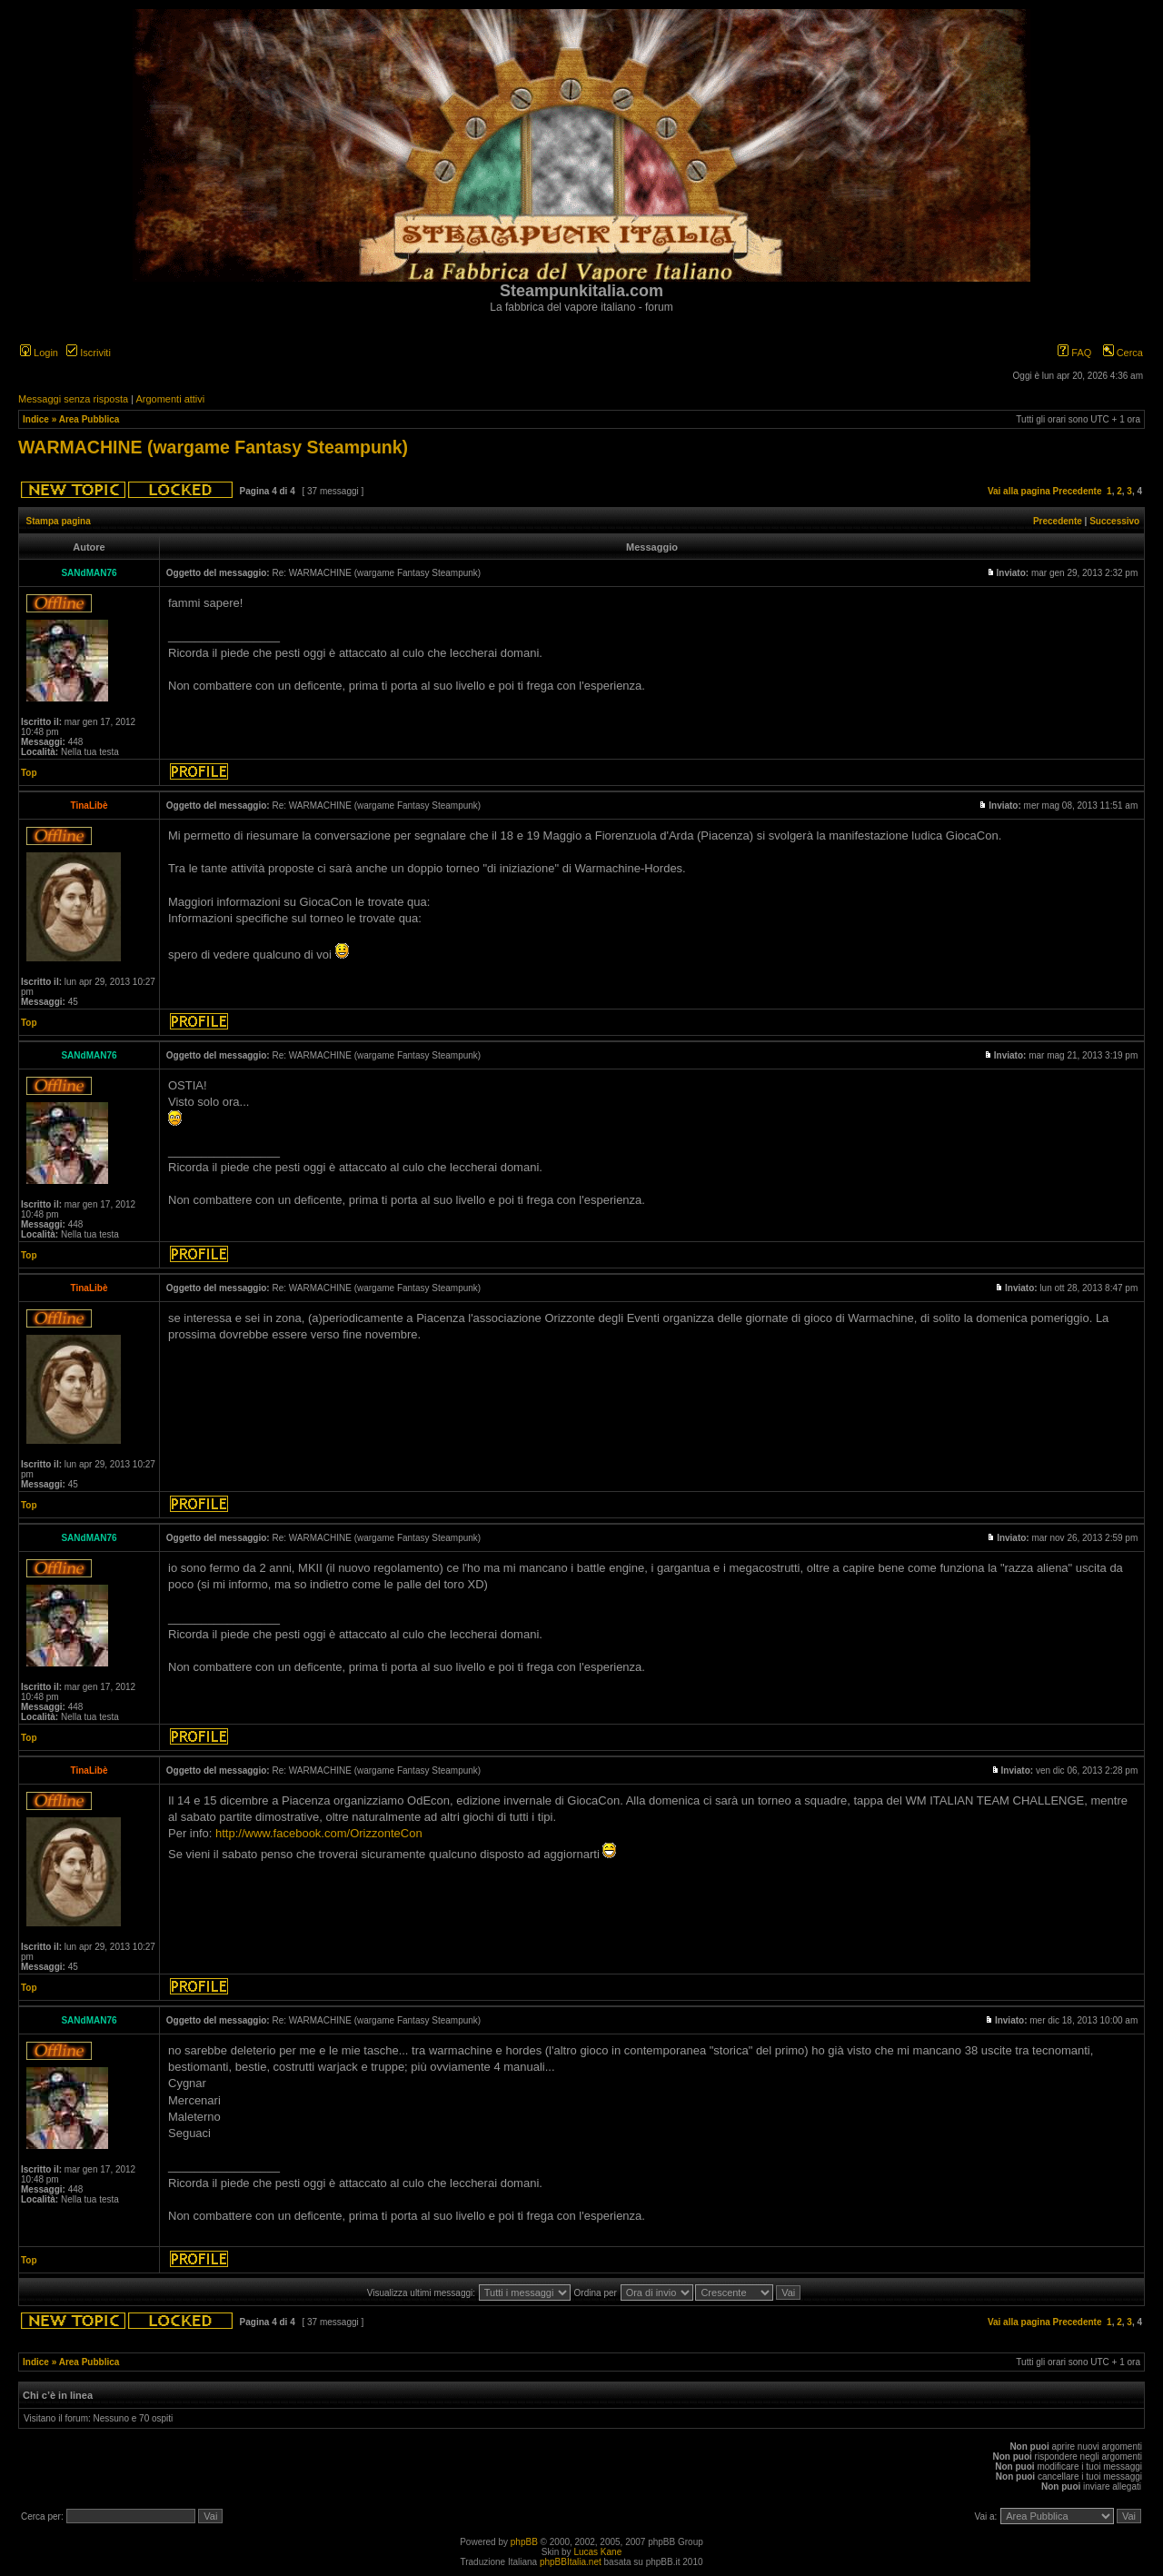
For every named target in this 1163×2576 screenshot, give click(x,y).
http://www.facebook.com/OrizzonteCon (318, 1833)
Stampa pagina (58, 521)
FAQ (1074, 352)
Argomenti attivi (169, 398)
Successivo (1114, 521)
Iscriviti (88, 352)
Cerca (1123, 352)
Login (39, 352)
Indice (36, 419)
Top (29, 773)
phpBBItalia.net (570, 2562)
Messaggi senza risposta (73, 398)
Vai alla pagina (1019, 491)
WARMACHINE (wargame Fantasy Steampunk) (213, 447)
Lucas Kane (597, 2552)
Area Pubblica (89, 419)
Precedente (1077, 491)
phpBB (524, 2542)
